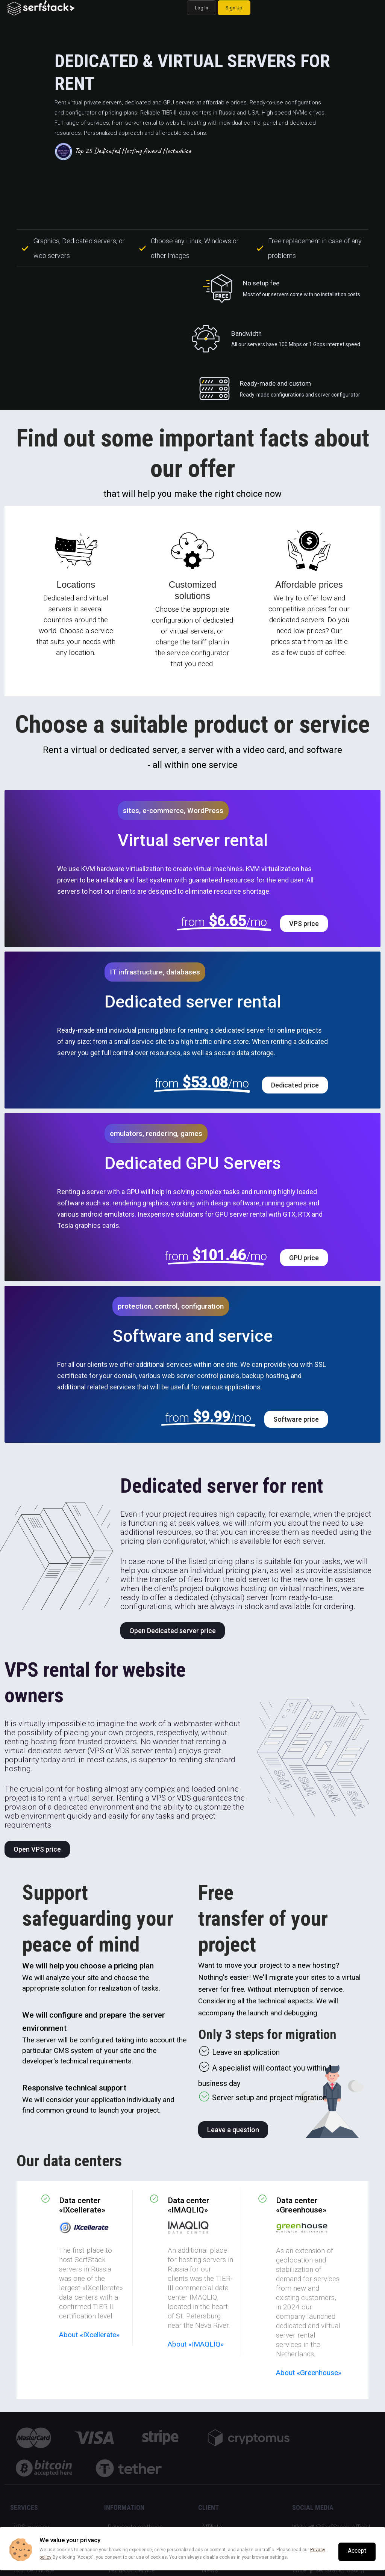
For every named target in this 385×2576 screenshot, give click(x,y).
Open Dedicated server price (172, 1631)
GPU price (304, 1258)
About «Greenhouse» (308, 2372)
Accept (357, 2550)
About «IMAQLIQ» (196, 2344)
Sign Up (234, 8)
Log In (201, 8)
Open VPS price (37, 1849)
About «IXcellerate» (89, 2334)
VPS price (304, 924)
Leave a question (233, 2130)
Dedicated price (295, 1085)
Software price (296, 1419)
